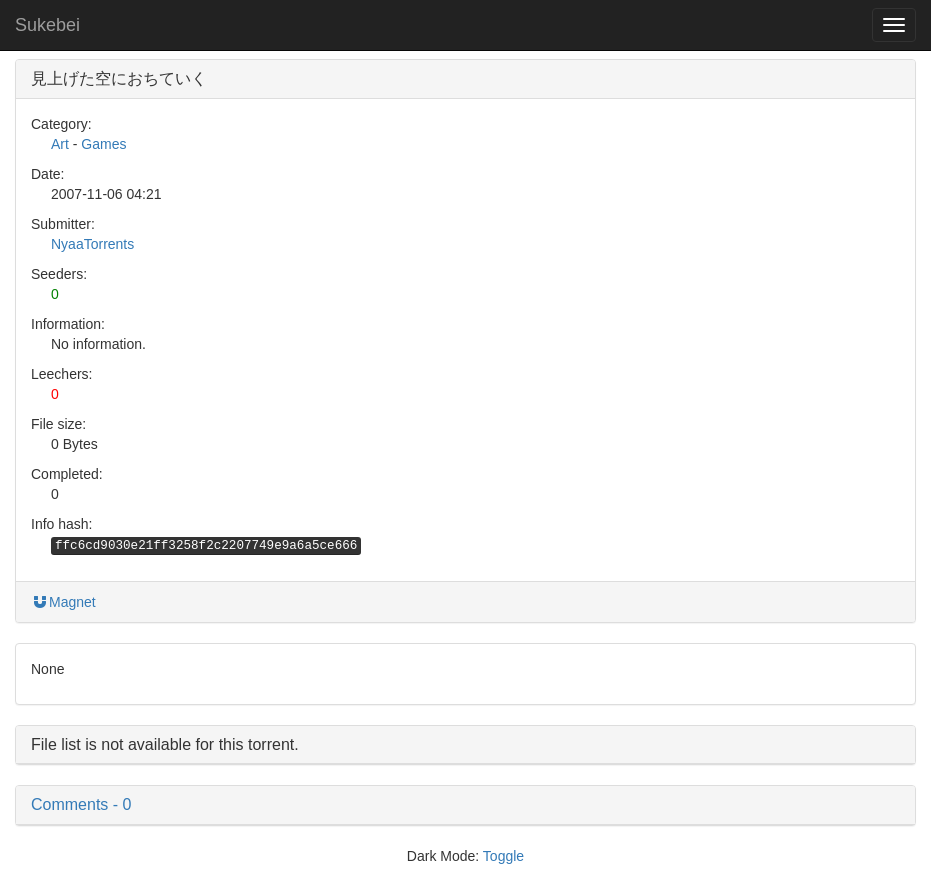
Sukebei (47, 25)
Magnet (63, 602)
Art (60, 144)
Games (103, 144)
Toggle (503, 856)
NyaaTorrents (92, 244)
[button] (465, 805)
